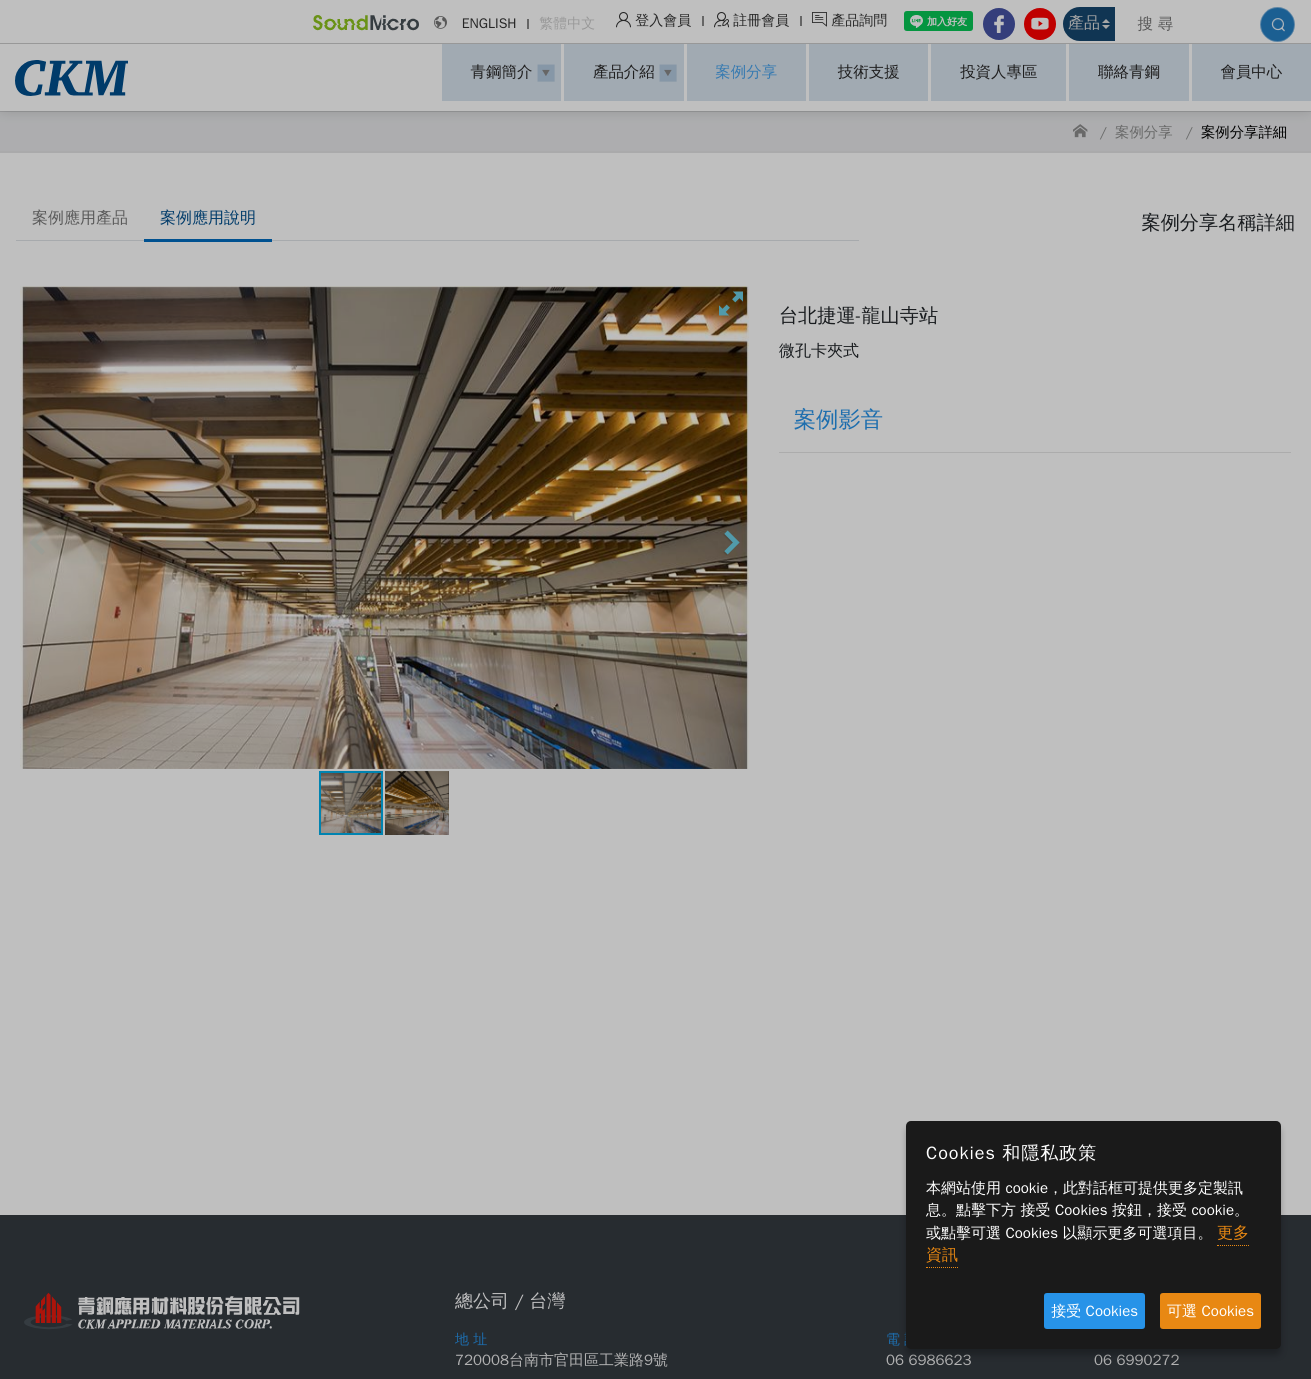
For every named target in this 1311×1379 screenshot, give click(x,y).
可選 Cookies (1210, 1311)
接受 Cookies (1094, 1311)
